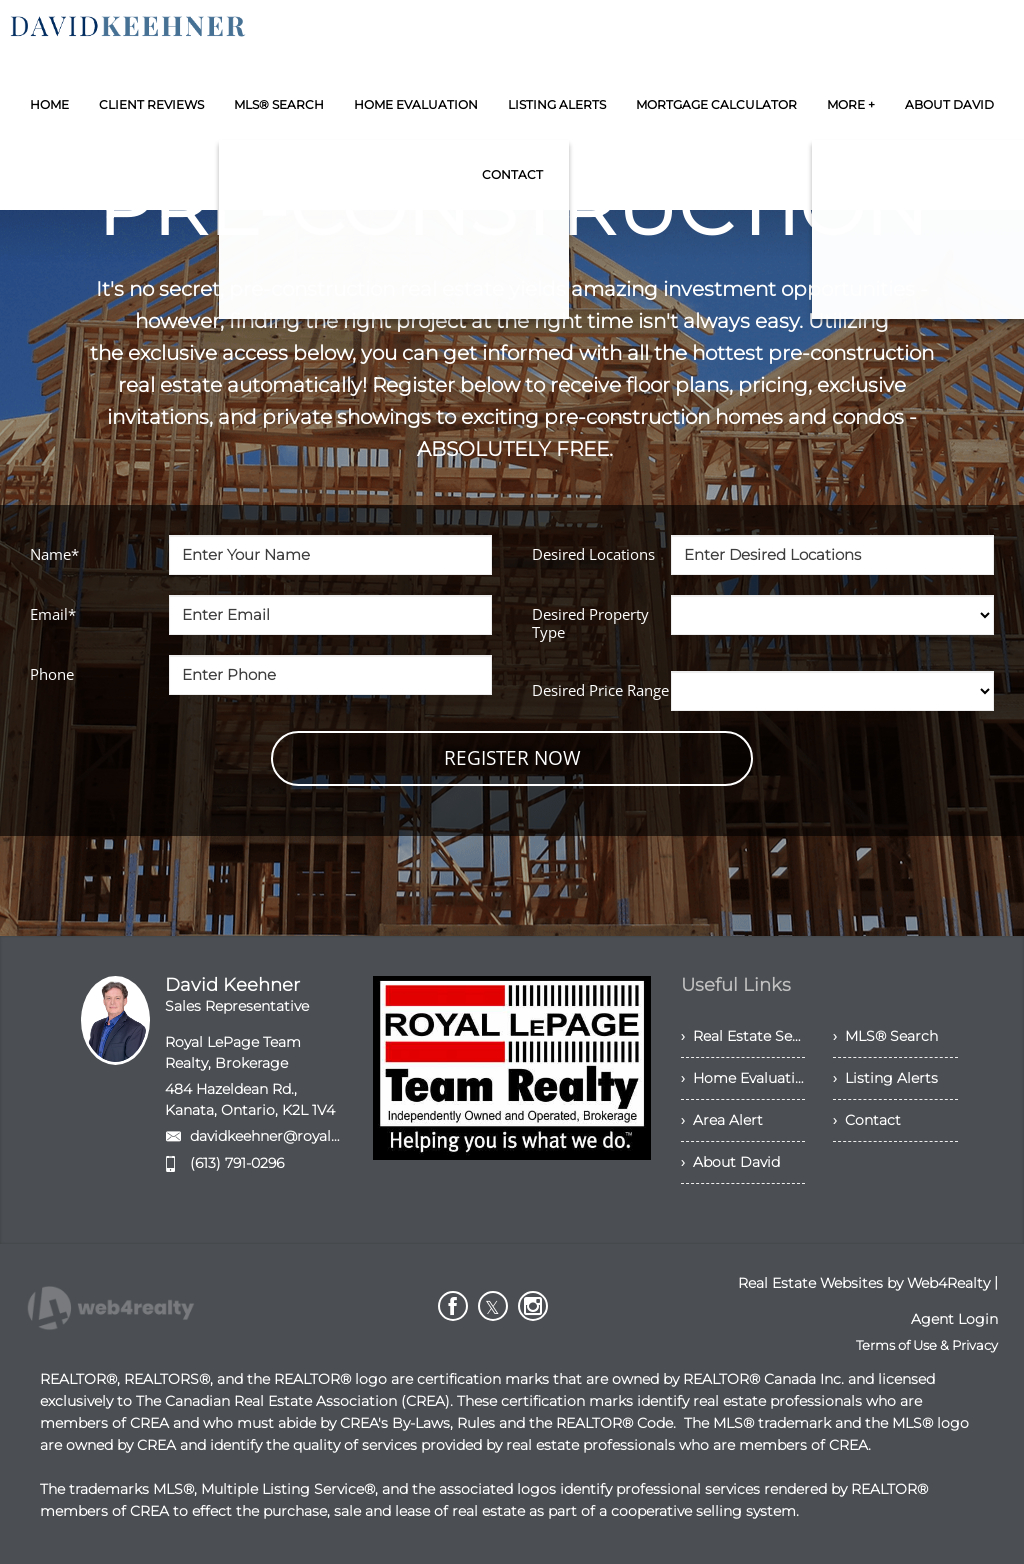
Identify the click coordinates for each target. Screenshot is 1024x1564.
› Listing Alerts (885, 1078)
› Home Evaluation (743, 1078)
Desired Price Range (600, 690)
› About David (730, 1162)
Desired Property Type (590, 623)
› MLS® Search (885, 1036)
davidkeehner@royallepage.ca (293, 1136)
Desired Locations (593, 554)
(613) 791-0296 (237, 1163)
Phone (52, 674)
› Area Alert (722, 1120)
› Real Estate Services (743, 1036)
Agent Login (954, 1319)
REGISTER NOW (512, 758)
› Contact (867, 1120)
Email (53, 614)
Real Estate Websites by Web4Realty (864, 1283)
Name (54, 554)
